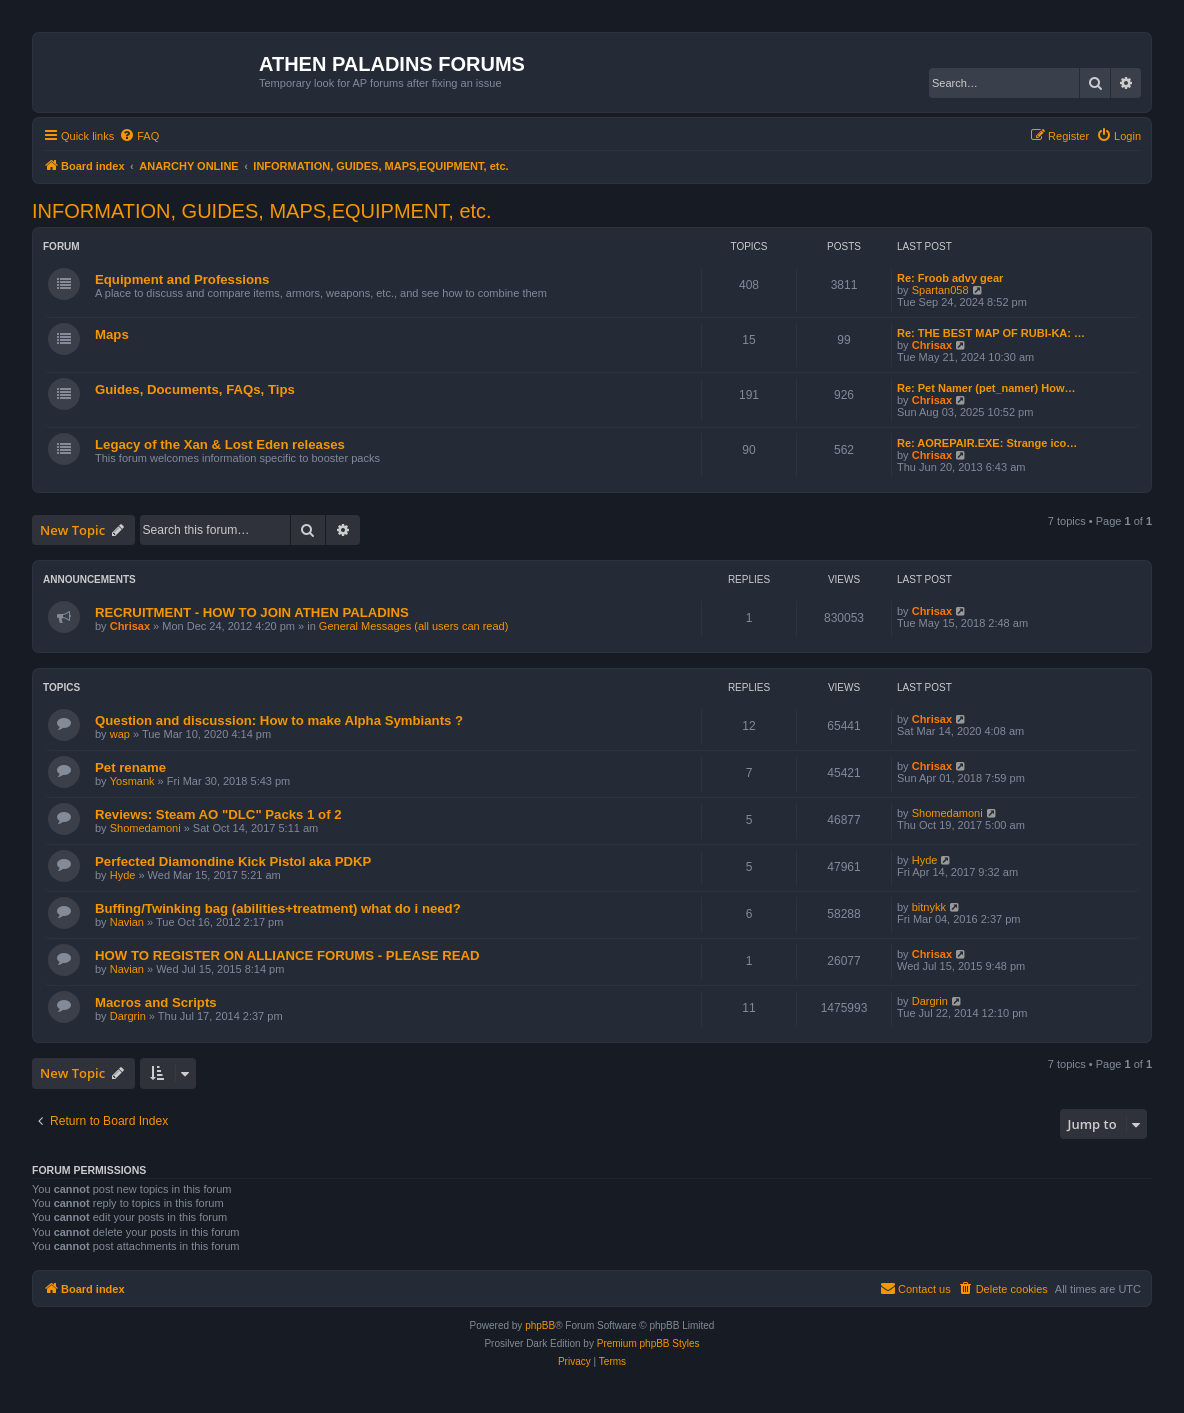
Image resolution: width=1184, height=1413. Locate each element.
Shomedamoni (145, 828)
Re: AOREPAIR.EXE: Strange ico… (987, 443)
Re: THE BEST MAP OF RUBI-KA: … (991, 333)
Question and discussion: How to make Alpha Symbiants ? (279, 720)
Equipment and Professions (182, 279)
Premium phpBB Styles (648, 1343)
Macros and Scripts (156, 1002)
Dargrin (128, 1016)
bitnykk (929, 907)
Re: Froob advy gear (950, 278)
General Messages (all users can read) (414, 626)
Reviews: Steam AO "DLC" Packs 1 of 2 (218, 814)
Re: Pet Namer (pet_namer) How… (986, 388)
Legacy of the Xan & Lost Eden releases (220, 444)
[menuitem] (139, 136)
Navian (127, 922)
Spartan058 (940, 290)
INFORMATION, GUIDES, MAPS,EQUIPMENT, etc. (262, 211)
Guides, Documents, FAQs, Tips (195, 389)
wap (120, 734)
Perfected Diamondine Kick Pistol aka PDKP (233, 861)
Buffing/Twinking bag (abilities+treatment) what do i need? (278, 908)
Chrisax (932, 345)
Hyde (123, 875)
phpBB (540, 1325)
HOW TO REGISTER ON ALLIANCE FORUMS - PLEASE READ (287, 955)
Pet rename (130, 767)
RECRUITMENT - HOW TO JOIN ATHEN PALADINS (252, 612)
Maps (112, 334)
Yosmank (132, 781)
